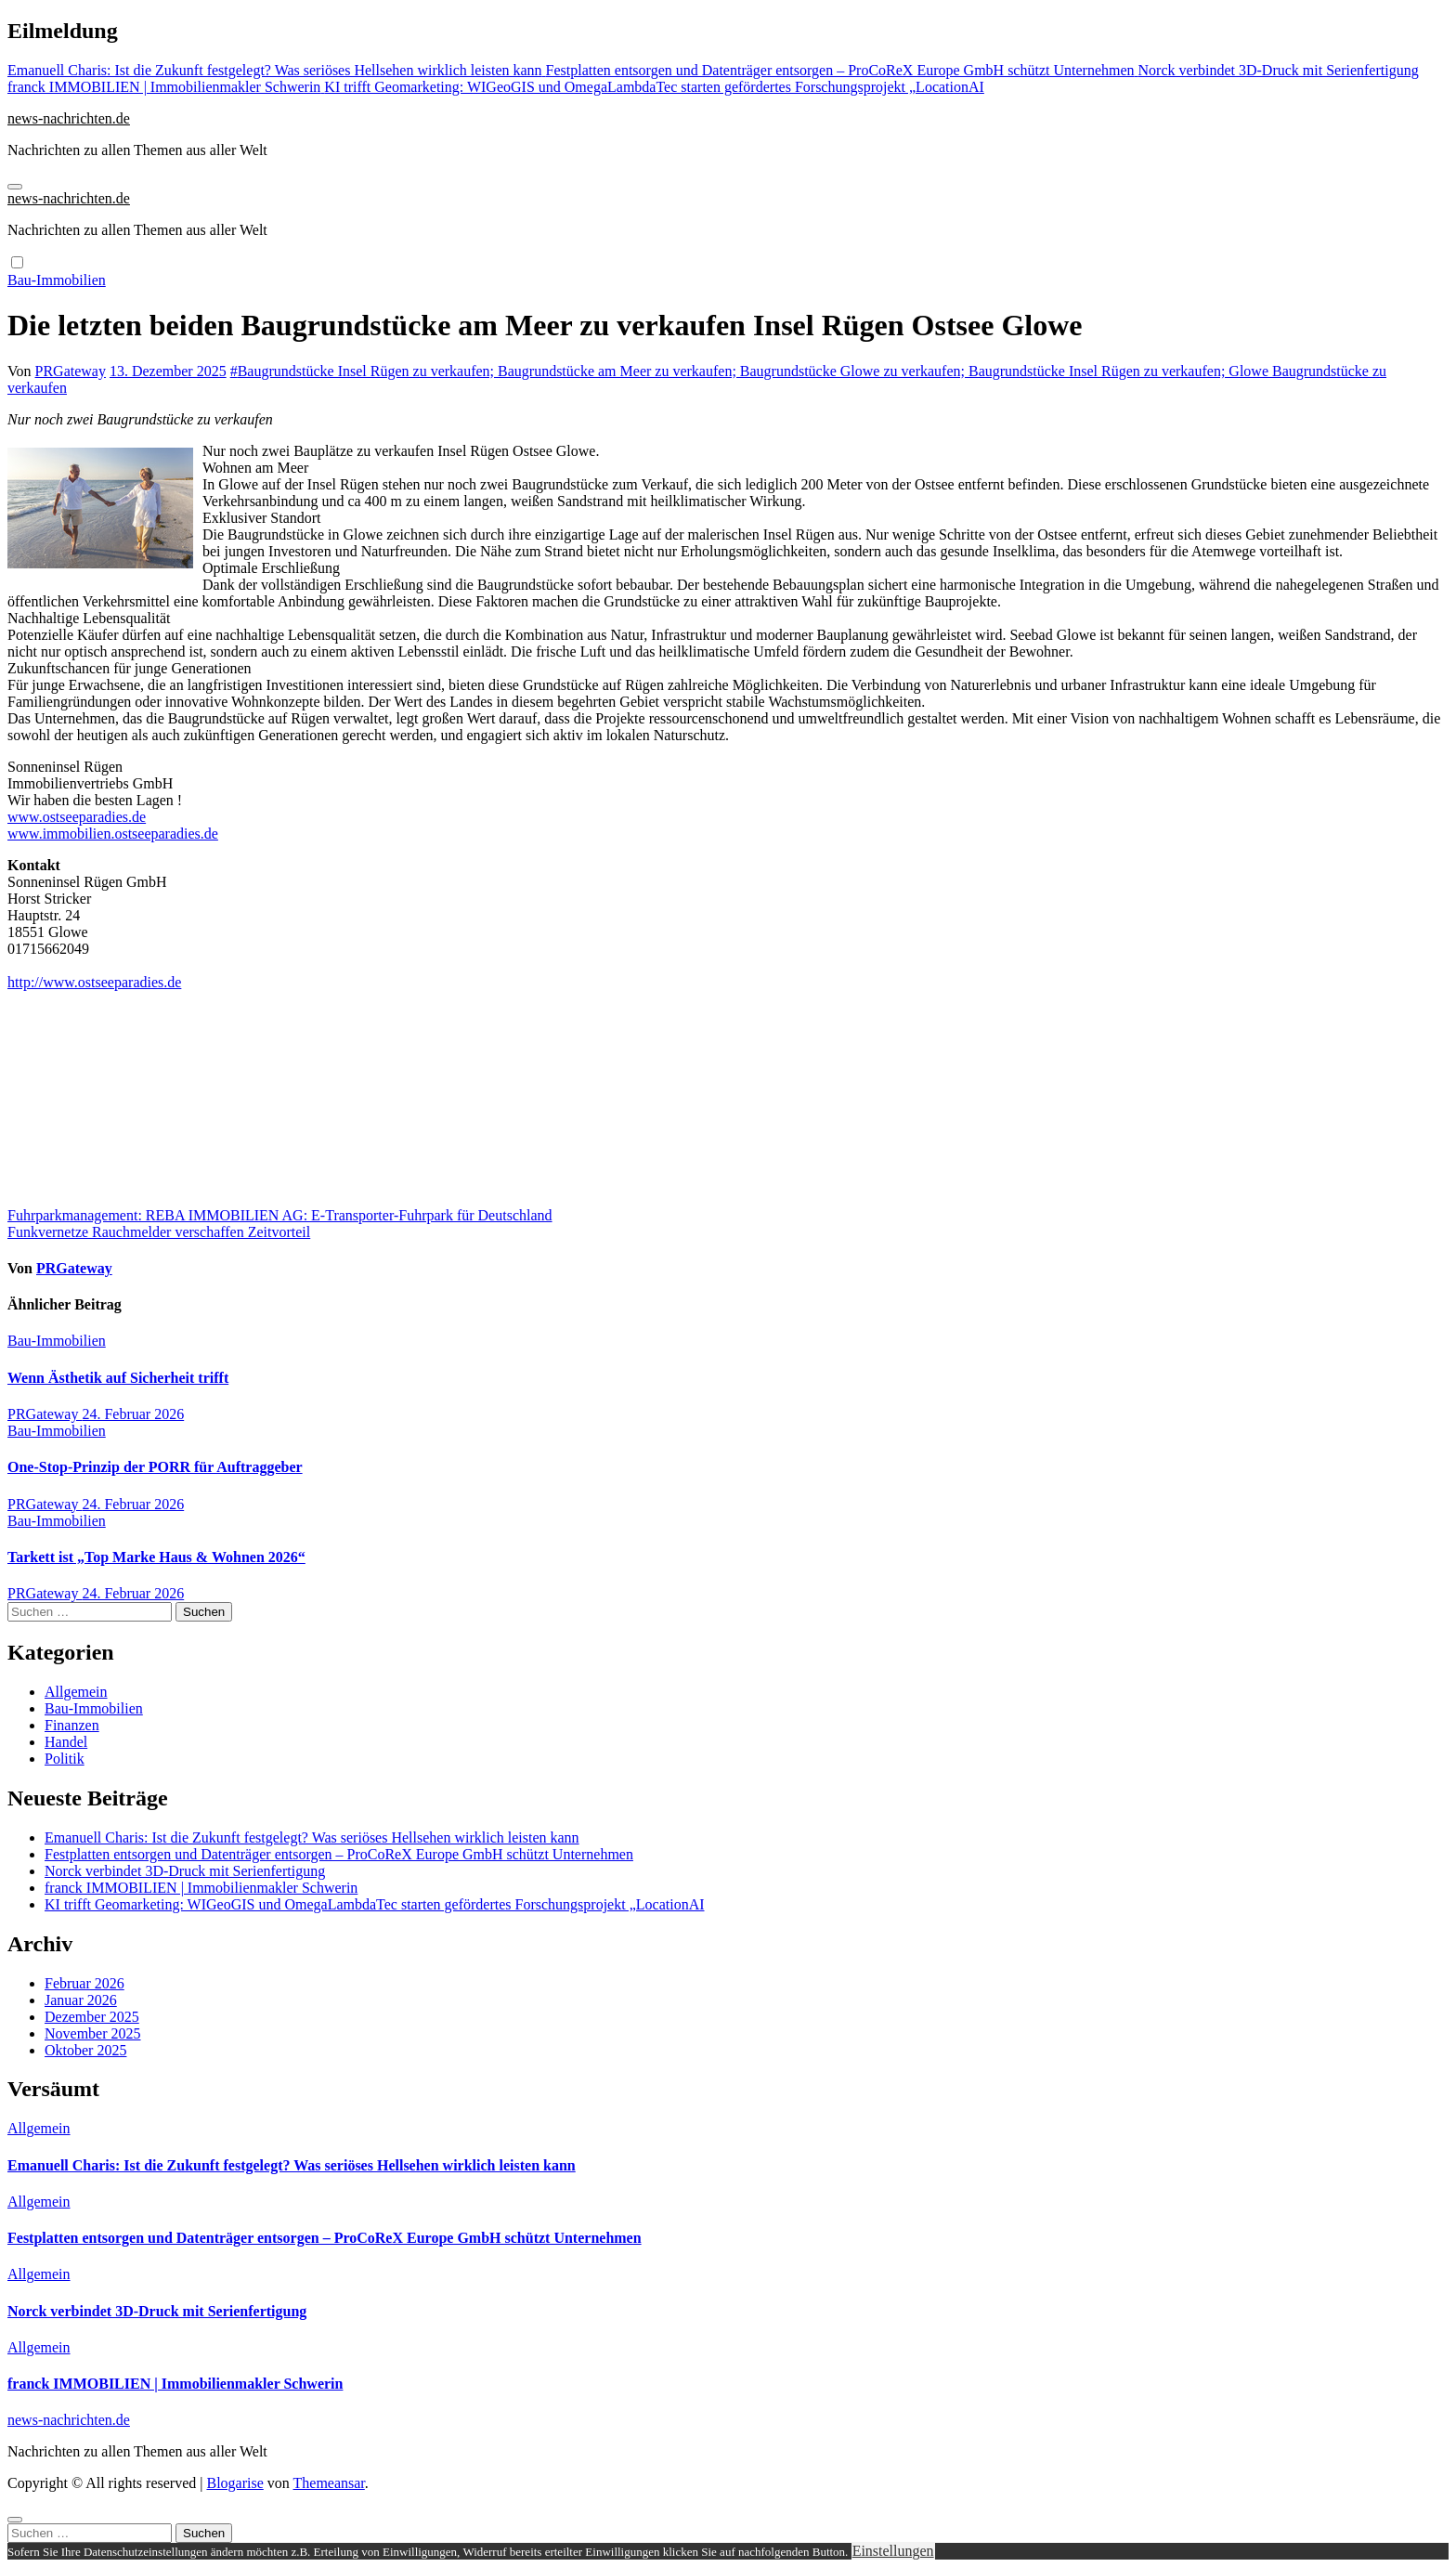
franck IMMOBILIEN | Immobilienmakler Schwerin (201, 1888)
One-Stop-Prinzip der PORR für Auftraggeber (155, 1467)
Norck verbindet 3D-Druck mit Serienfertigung (185, 1871)
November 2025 (93, 2033)
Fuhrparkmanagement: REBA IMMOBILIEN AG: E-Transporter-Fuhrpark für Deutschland (279, 1215)
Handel (66, 1742)
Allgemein (76, 1692)
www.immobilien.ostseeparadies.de (112, 833)
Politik (64, 1758)
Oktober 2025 (85, 2050)
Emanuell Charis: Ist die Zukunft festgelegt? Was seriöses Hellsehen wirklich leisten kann (312, 1837)
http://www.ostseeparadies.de (94, 982)
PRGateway (70, 371)
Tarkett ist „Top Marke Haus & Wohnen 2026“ (156, 1557)
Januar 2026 (81, 2000)
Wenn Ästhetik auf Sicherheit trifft (117, 1378)
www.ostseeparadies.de (76, 817)
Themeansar (329, 2483)
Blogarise (234, 2483)
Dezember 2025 (92, 2017)
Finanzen (72, 1725)
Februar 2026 (84, 1983)
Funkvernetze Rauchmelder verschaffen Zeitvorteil (158, 1232)
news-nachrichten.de (68, 118)
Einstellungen (893, 2551)
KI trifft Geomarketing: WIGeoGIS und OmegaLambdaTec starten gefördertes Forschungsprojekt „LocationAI (375, 1904)
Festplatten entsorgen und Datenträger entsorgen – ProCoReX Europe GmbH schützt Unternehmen (339, 1854)
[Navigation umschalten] (14, 186)
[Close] (14, 2519)
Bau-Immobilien (56, 280)
